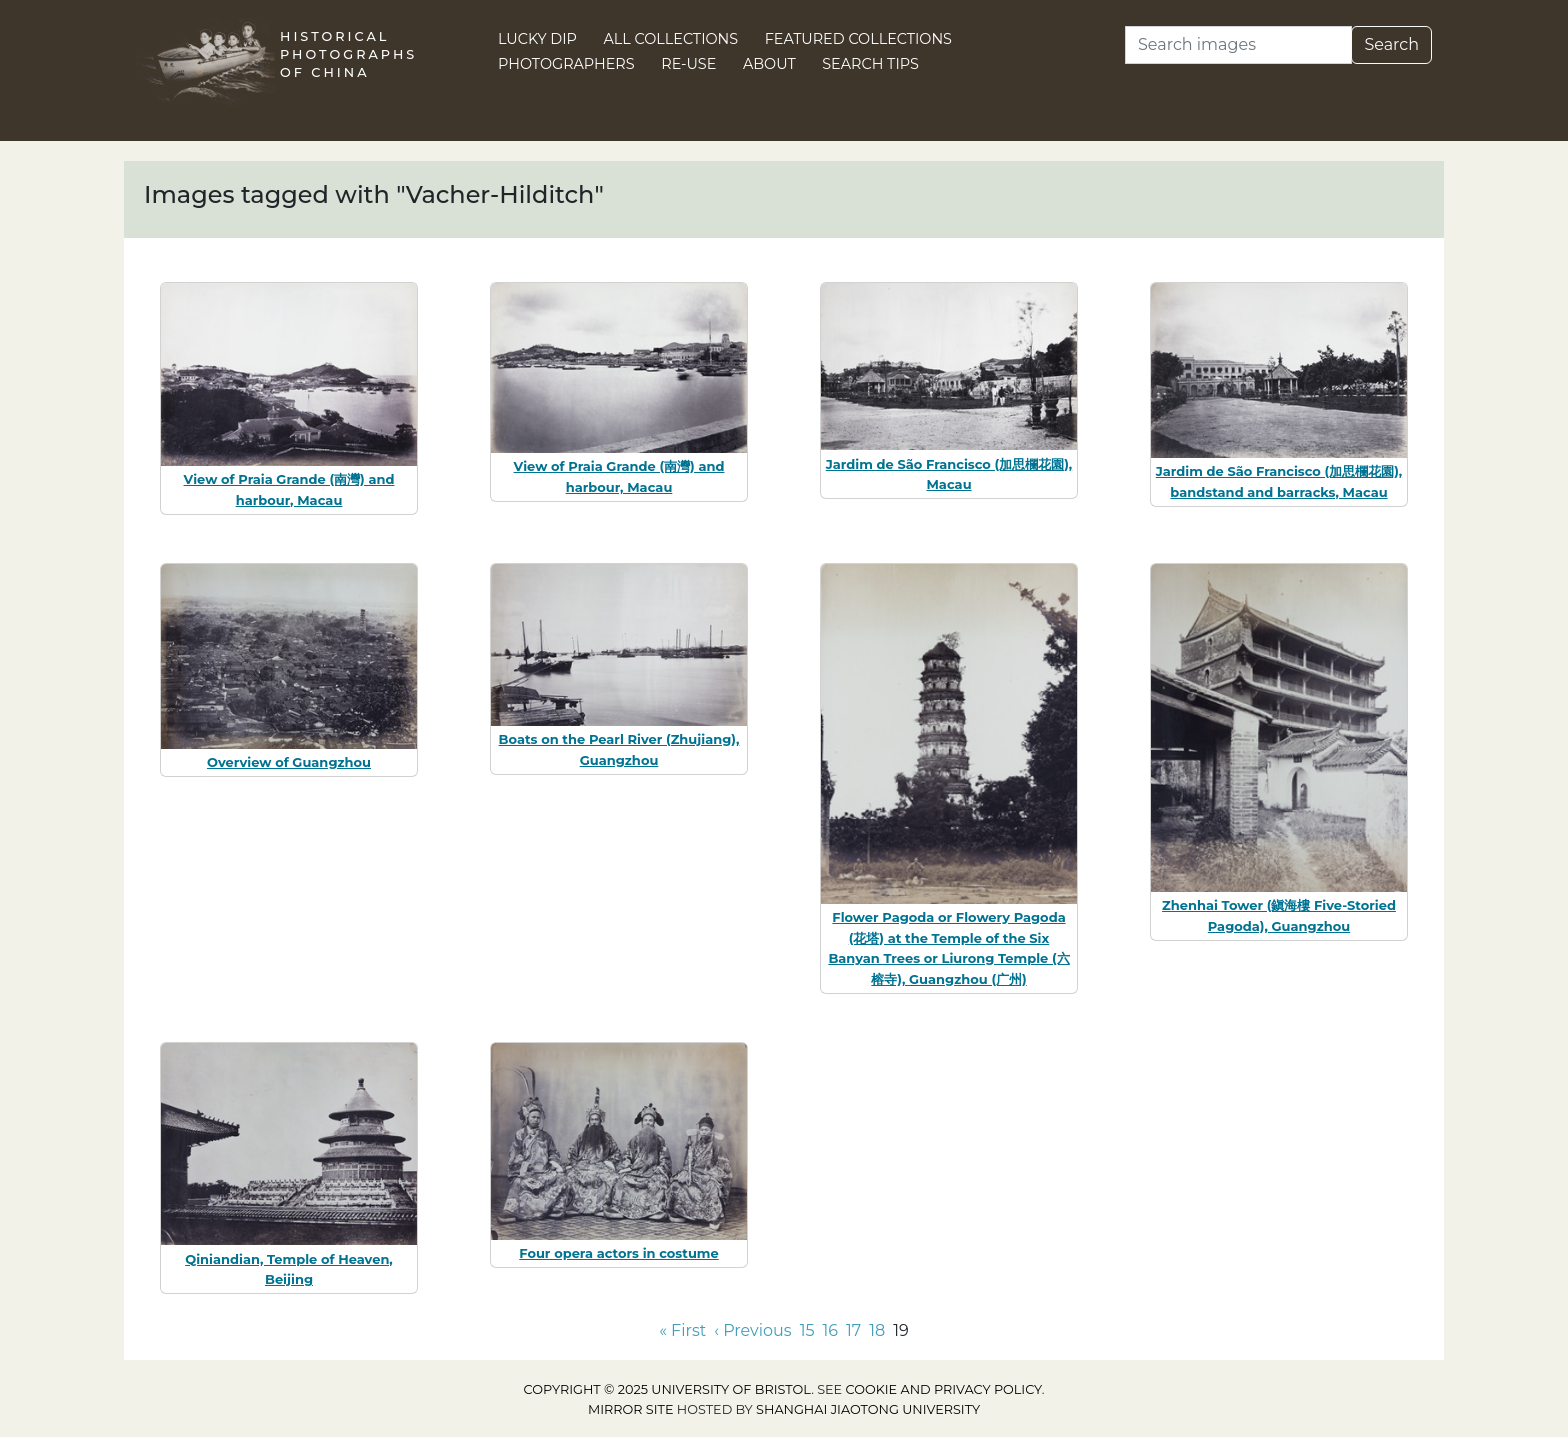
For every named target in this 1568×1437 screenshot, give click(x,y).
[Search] (1238, 45)
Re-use (688, 64)
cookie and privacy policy (944, 1389)
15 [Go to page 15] (807, 1330)
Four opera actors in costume (618, 1253)
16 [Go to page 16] (830, 1330)
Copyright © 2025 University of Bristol (668, 1389)
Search (1391, 44)
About (769, 64)
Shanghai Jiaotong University (868, 1409)
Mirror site (631, 1409)
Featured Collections (858, 39)
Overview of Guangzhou (289, 762)
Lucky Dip (537, 39)
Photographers (566, 64)
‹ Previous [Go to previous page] (752, 1330)
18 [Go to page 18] (877, 1330)
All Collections (671, 39)
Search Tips (870, 64)
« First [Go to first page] (682, 1330)
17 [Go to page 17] (853, 1330)
